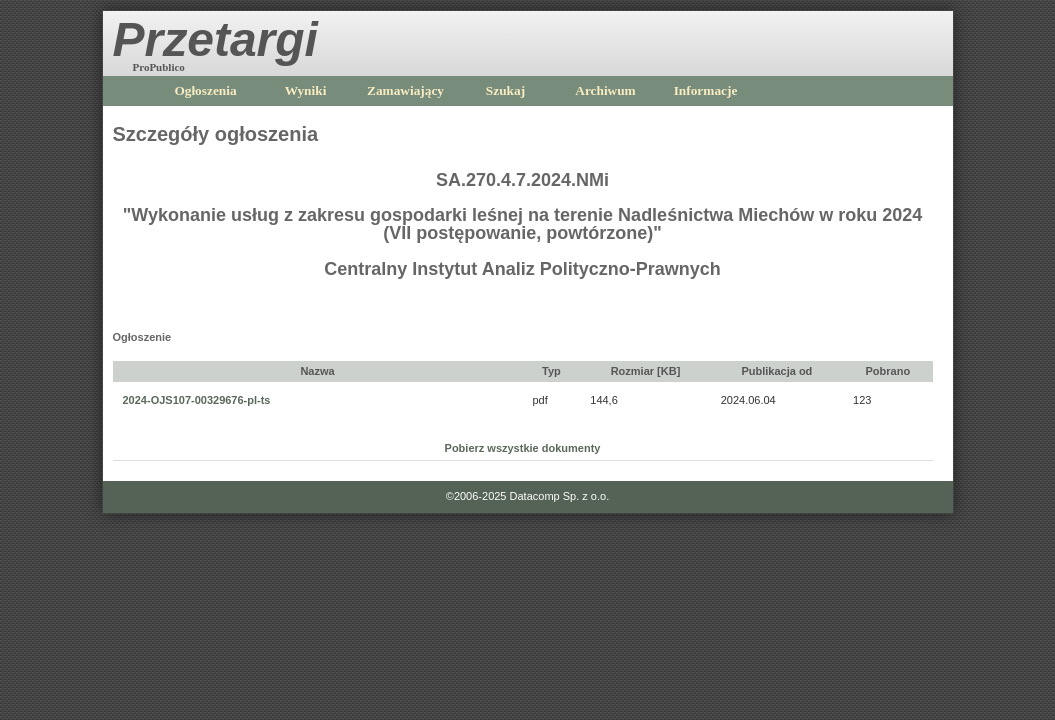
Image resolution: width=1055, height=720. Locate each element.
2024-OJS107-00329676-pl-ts (197, 400)
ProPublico (159, 67)
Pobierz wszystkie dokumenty (523, 448)
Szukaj (505, 90)
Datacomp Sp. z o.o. (560, 496)
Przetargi (215, 39)
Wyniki (306, 90)
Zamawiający (405, 90)
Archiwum (605, 90)
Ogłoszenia (205, 90)
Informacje (706, 90)
